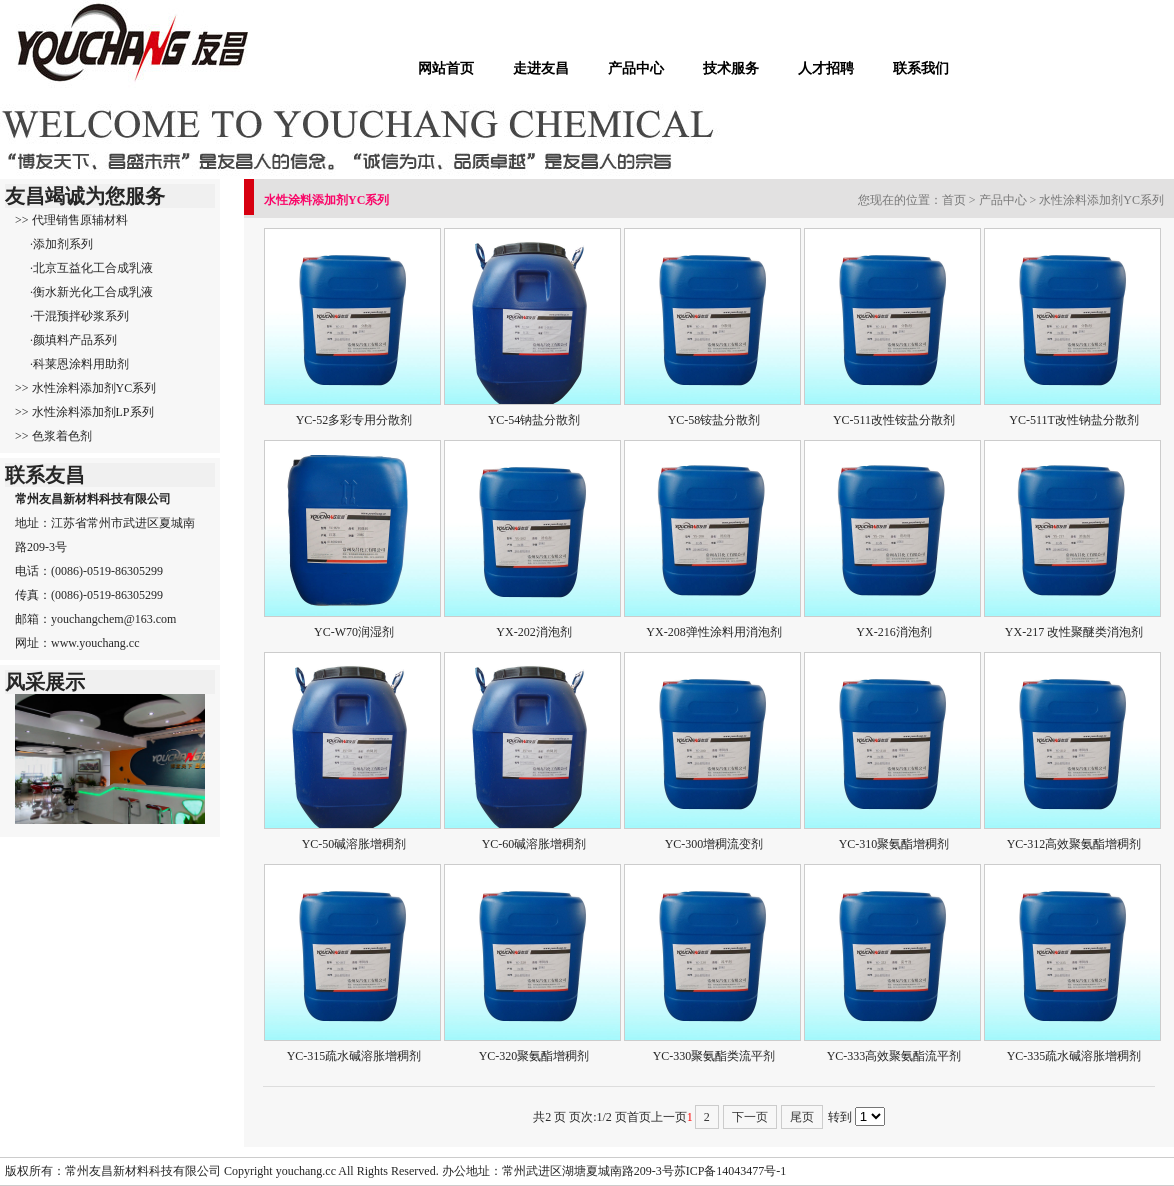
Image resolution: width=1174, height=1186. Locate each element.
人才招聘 (826, 68)
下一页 (750, 1117)
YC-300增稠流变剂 (714, 844)
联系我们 (921, 68)
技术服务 (731, 68)
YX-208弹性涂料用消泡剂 (713, 632)
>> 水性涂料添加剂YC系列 (85, 388)
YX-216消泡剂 (893, 632)
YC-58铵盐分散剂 (714, 420)
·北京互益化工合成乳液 (91, 268)
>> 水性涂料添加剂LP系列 (84, 412)
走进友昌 (541, 68)
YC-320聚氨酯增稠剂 (534, 1056)
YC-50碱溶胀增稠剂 (354, 844)
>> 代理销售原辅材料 (71, 220)
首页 (954, 200)
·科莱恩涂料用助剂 (79, 364)
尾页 (802, 1117)
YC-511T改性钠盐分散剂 (1074, 420)
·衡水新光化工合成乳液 (91, 292)
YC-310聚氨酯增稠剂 (894, 844)
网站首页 (446, 68)
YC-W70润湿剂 (354, 632)
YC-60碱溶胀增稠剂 (534, 844)
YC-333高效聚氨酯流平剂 (894, 1056)
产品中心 (636, 68)
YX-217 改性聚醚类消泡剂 (1074, 632)
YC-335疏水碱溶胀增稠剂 (1074, 1056)
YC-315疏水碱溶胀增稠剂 (354, 1056)
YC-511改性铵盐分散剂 (894, 420)
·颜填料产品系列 (73, 340)
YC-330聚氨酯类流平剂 (714, 1056)
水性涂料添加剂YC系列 (1101, 200)
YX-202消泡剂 (533, 632)
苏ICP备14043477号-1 (730, 1171)
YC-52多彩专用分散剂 (354, 420)
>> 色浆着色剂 (53, 436)
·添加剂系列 (61, 244)
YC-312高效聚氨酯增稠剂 (1074, 844)
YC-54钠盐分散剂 (534, 420)
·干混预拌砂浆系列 (79, 316)
